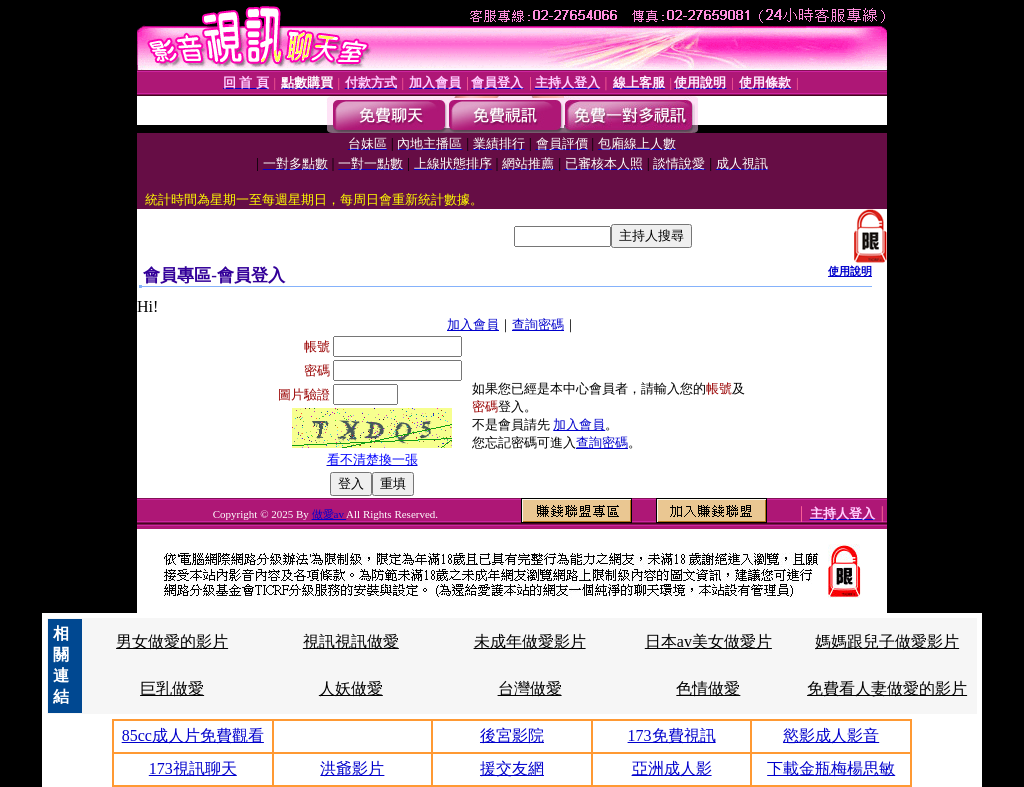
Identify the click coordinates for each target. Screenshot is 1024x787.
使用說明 (850, 271)
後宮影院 (512, 735)
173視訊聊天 (193, 768)
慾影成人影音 (831, 735)
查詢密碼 (538, 324)
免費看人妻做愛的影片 (887, 688)
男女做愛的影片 (172, 641)
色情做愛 (708, 688)
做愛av (329, 514)
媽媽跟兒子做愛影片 (887, 641)
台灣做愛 (530, 688)
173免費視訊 (672, 735)
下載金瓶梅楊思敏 (831, 768)
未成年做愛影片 (530, 641)
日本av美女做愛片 (708, 641)
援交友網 (512, 768)
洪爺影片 (352, 768)
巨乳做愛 (172, 688)
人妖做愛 (351, 688)
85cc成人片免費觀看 (193, 735)
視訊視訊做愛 (351, 641)
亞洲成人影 (672, 768)
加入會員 (473, 324)
